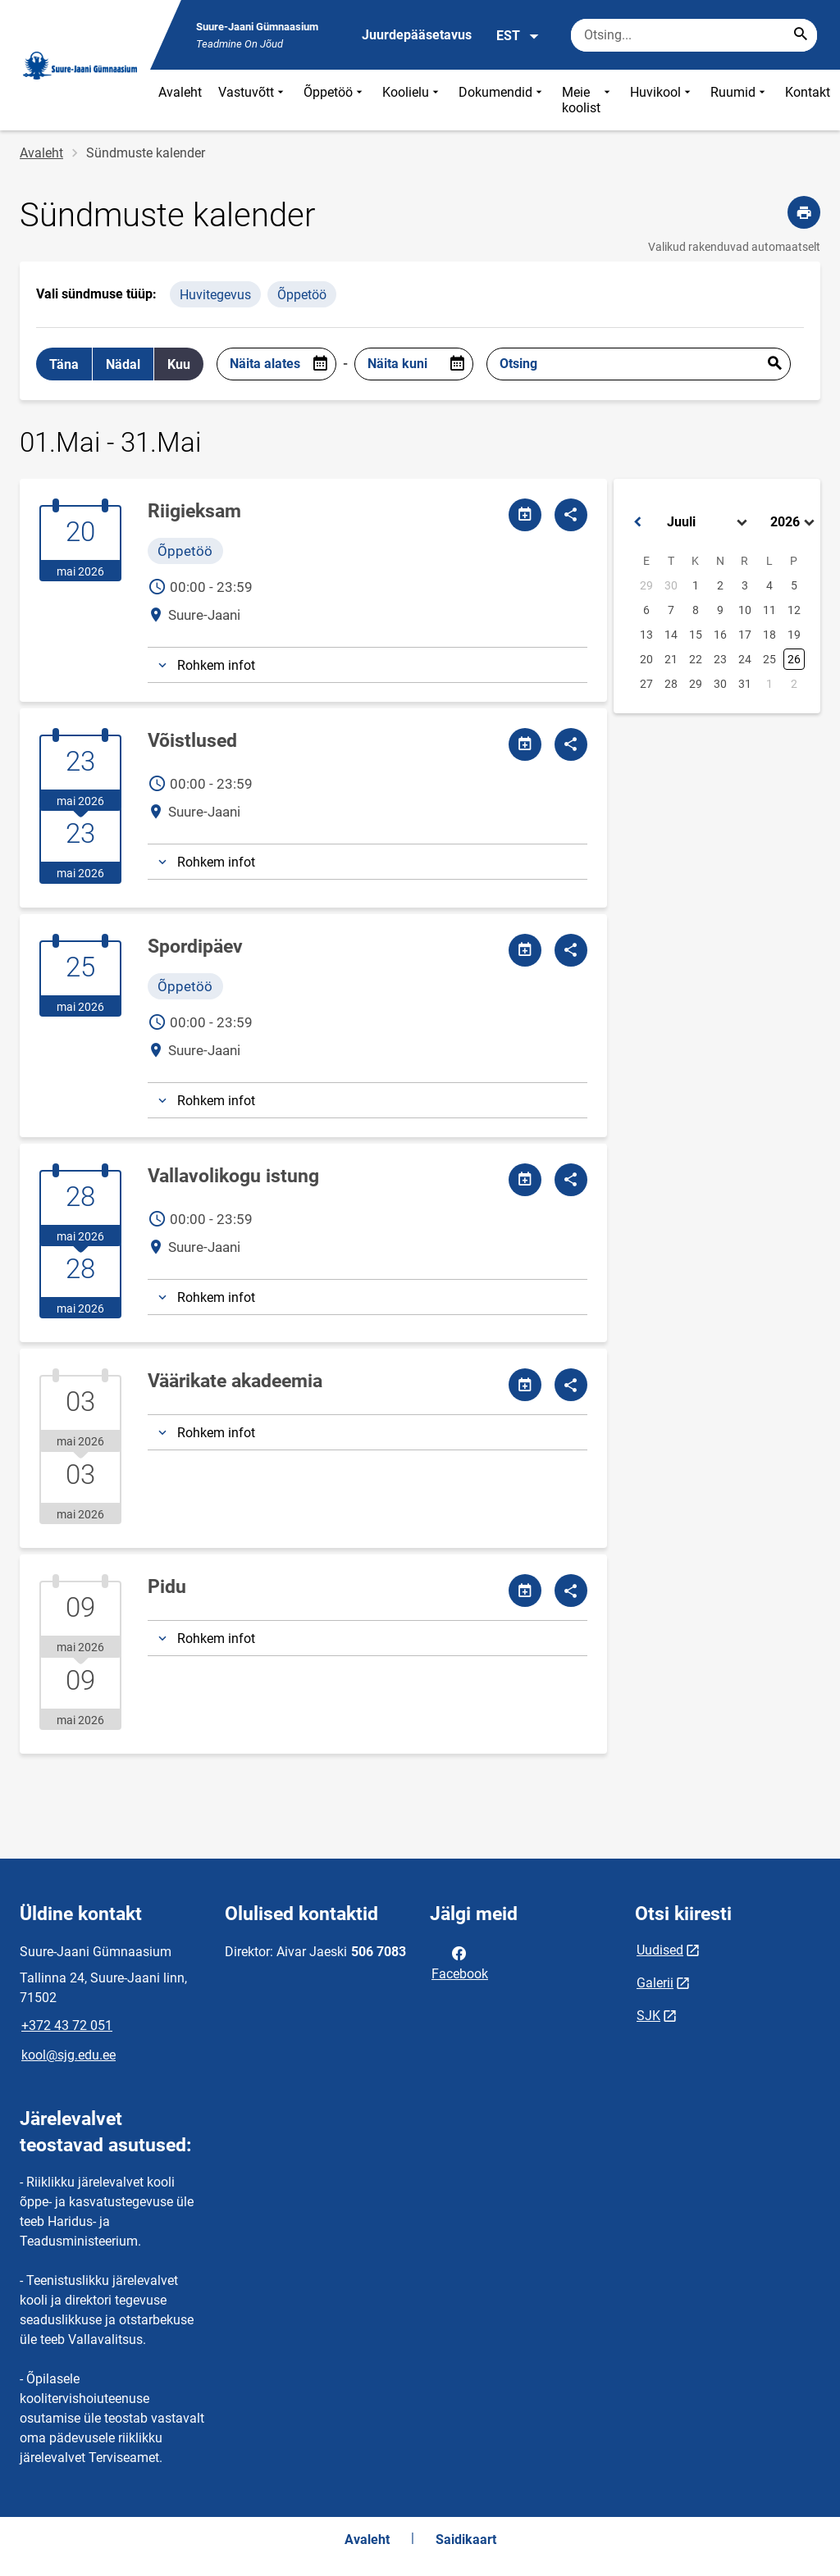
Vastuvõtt (252, 100)
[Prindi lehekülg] (804, 212)
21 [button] (671, 659)
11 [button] (769, 610)
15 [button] (695, 634)
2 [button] (720, 585)
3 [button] (745, 585)
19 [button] (794, 634)
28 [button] (671, 683)
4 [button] (769, 585)
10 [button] (744, 610)
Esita (774, 364)
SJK (648, 2015)
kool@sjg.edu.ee (68, 2055)
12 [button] (794, 610)
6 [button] (646, 610)
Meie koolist (588, 100)
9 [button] (720, 610)
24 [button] (744, 659)
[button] (637, 522)
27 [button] (646, 683)
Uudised (660, 1950)
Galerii (655, 1983)
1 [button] (695, 585)
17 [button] (744, 634)
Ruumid (739, 100)
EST (518, 36)
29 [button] (646, 585)
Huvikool (662, 100)
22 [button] (695, 659)
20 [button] (646, 659)
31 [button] (744, 683)
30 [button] (671, 585)
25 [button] (769, 659)
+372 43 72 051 (66, 2025)
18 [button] (769, 634)
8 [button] (695, 610)
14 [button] (671, 634)
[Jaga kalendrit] (525, 514)
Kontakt (807, 92)
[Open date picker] (320, 364)
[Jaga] (571, 514)
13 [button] (646, 634)
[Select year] (794, 522)
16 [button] (720, 634)
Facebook (459, 1962)
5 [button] (794, 585)
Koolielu (412, 100)
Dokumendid (502, 100)
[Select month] (709, 522)
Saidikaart (466, 2539)
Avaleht (180, 92)
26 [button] (794, 659)
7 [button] (671, 610)
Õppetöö (335, 100)
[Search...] (801, 35)
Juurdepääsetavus (417, 35)
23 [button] (720, 659)
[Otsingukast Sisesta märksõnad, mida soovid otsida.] (694, 35)
